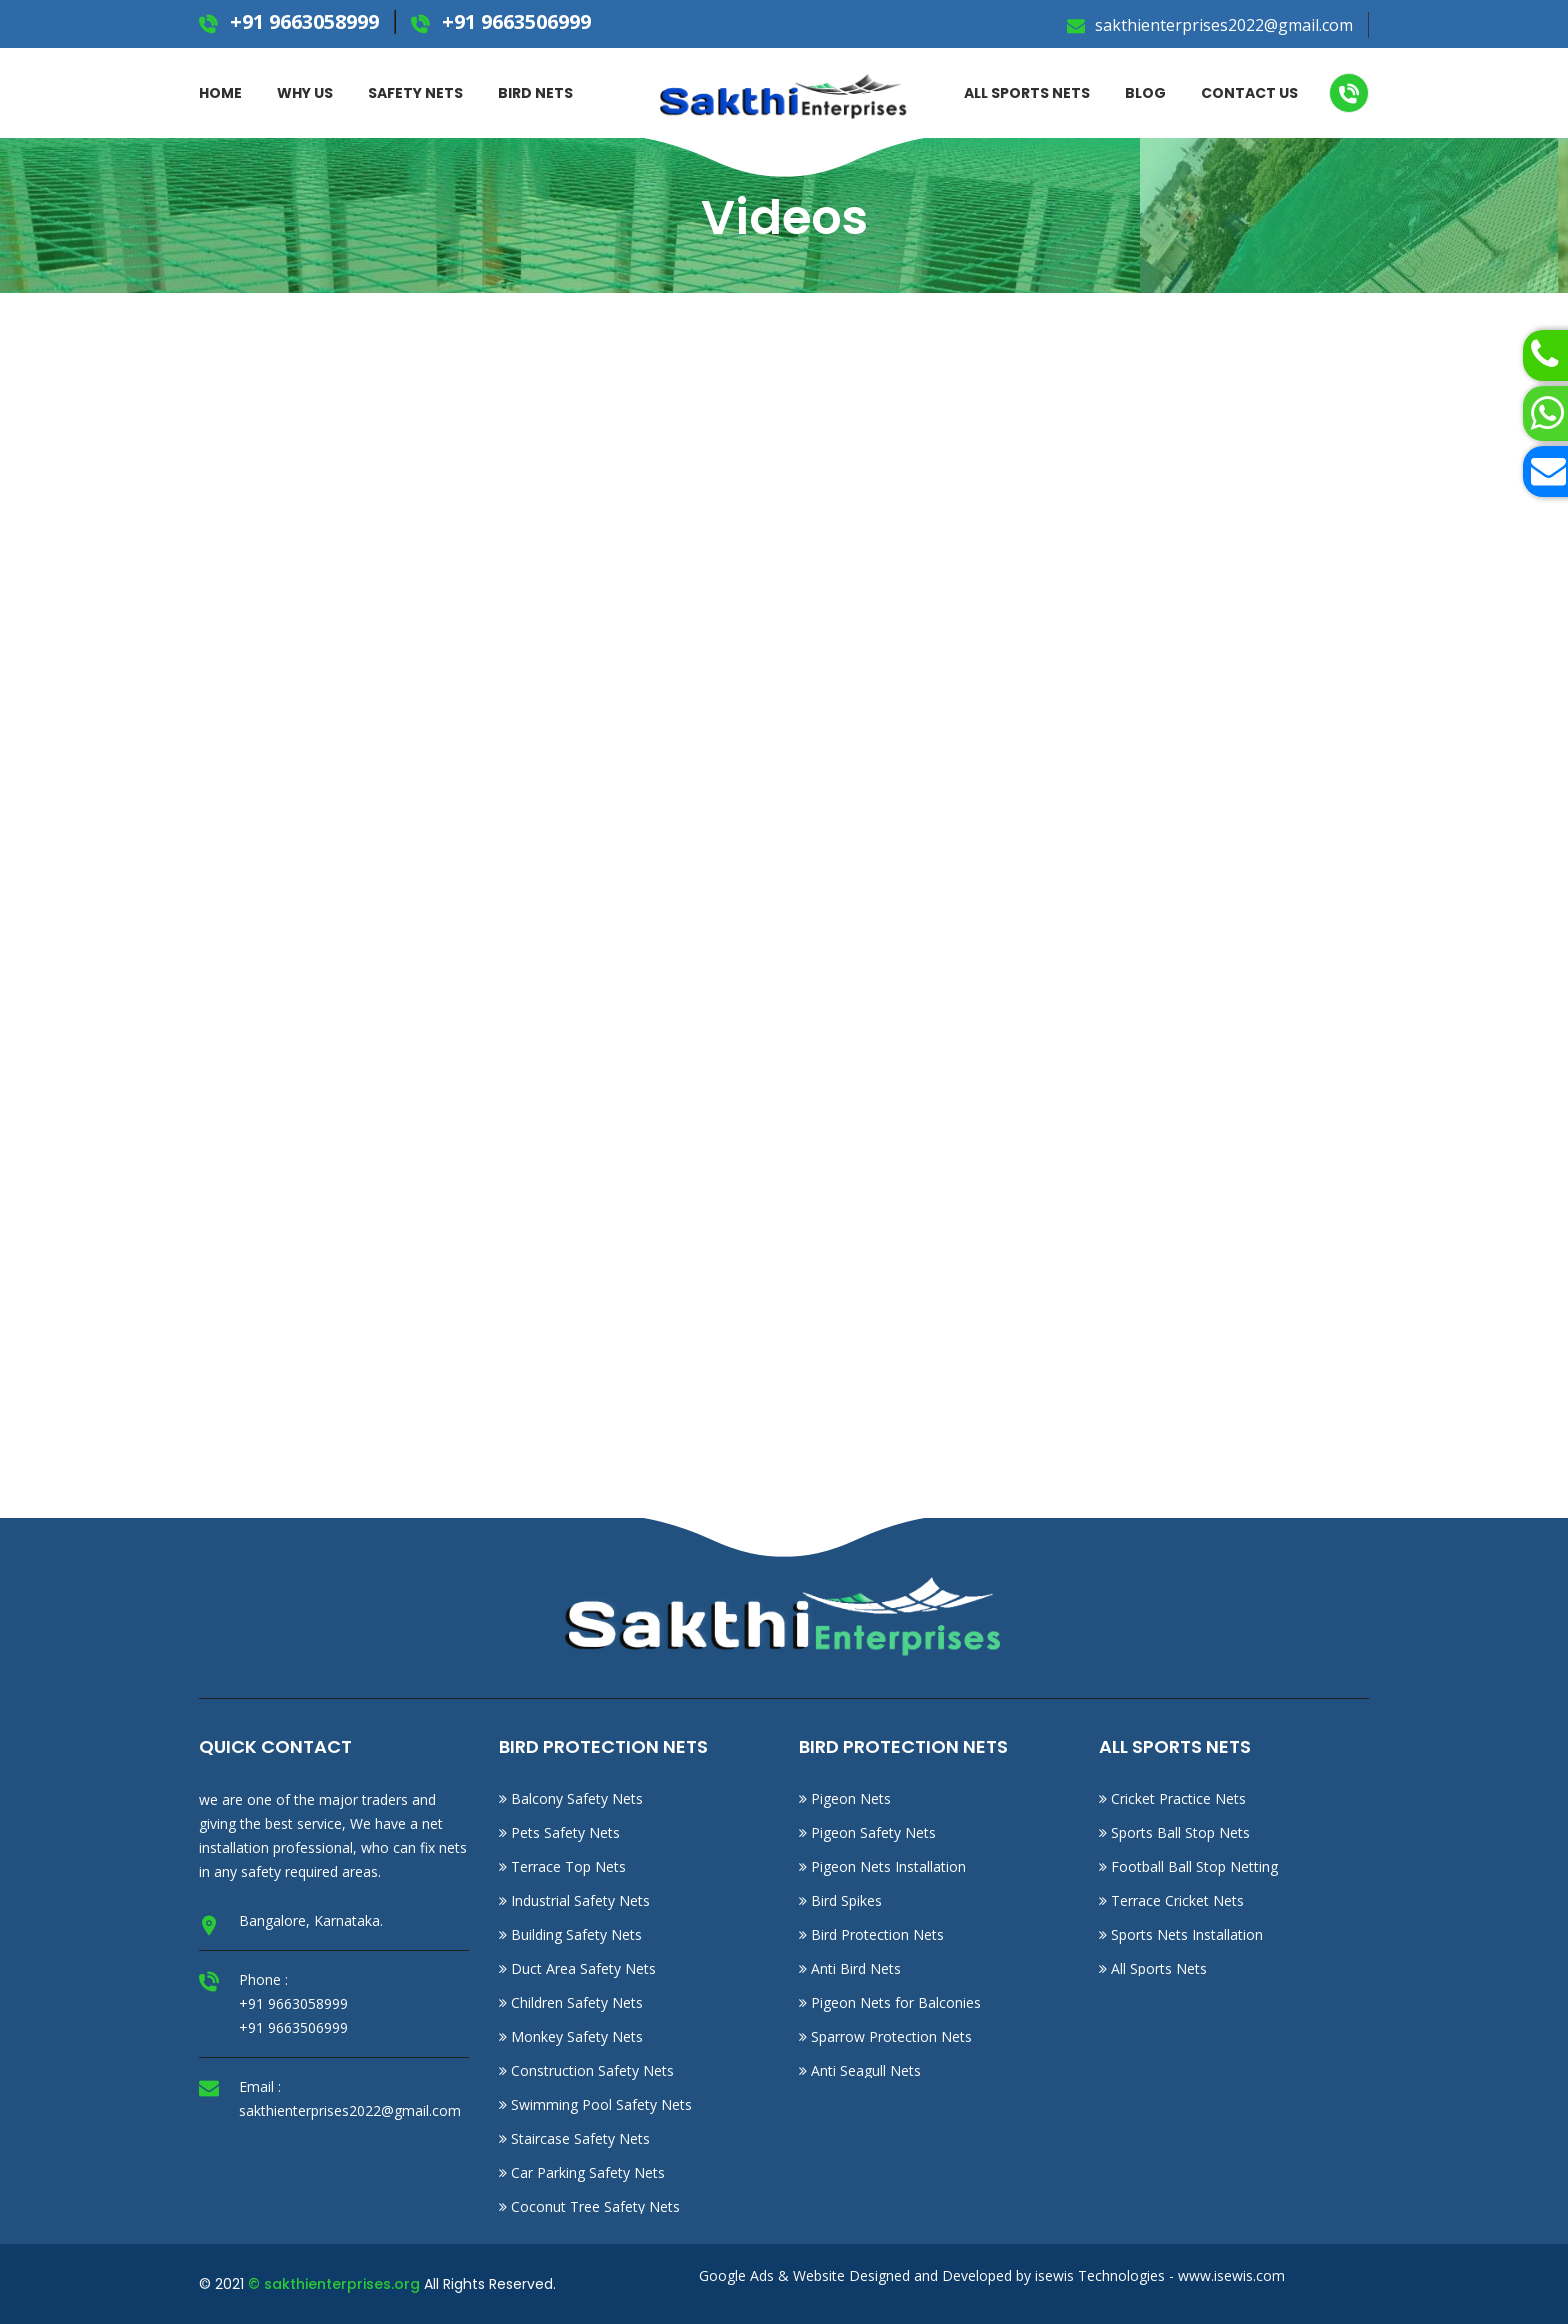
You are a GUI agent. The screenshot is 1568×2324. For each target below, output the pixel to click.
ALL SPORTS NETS (1027, 93)
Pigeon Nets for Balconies (890, 2002)
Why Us (305, 93)
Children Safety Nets (571, 2002)
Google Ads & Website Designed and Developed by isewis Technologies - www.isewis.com (992, 2275)
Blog (1145, 93)
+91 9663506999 (514, 21)
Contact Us (1249, 93)
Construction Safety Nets (586, 2070)
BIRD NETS (535, 93)
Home (220, 93)
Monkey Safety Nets (571, 2036)
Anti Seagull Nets (860, 2070)
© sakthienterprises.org (334, 2284)
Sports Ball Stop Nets (1174, 1832)
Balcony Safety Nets (571, 1798)
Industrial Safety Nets (574, 1900)
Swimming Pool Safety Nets (595, 2104)
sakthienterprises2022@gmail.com (1222, 25)
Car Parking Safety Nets (582, 2172)
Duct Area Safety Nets (577, 1968)
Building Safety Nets (570, 1934)
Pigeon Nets (845, 1798)
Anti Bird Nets (850, 1968)
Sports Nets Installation (1181, 1934)
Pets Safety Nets (559, 1832)
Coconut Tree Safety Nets (589, 2206)
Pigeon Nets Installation (882, 1866)
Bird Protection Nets (871, 1934)
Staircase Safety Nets (574, 2138)
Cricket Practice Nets (1172, 1798)
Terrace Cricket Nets (1171, 1900)
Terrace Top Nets (562, 1866)
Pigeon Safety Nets (867, 1832)
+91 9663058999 (302, 21)
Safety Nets (415, 93)
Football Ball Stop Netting (1188, 1866)
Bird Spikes (840, 1900)
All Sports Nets (1153, 1968)
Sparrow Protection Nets (885, 2036)
